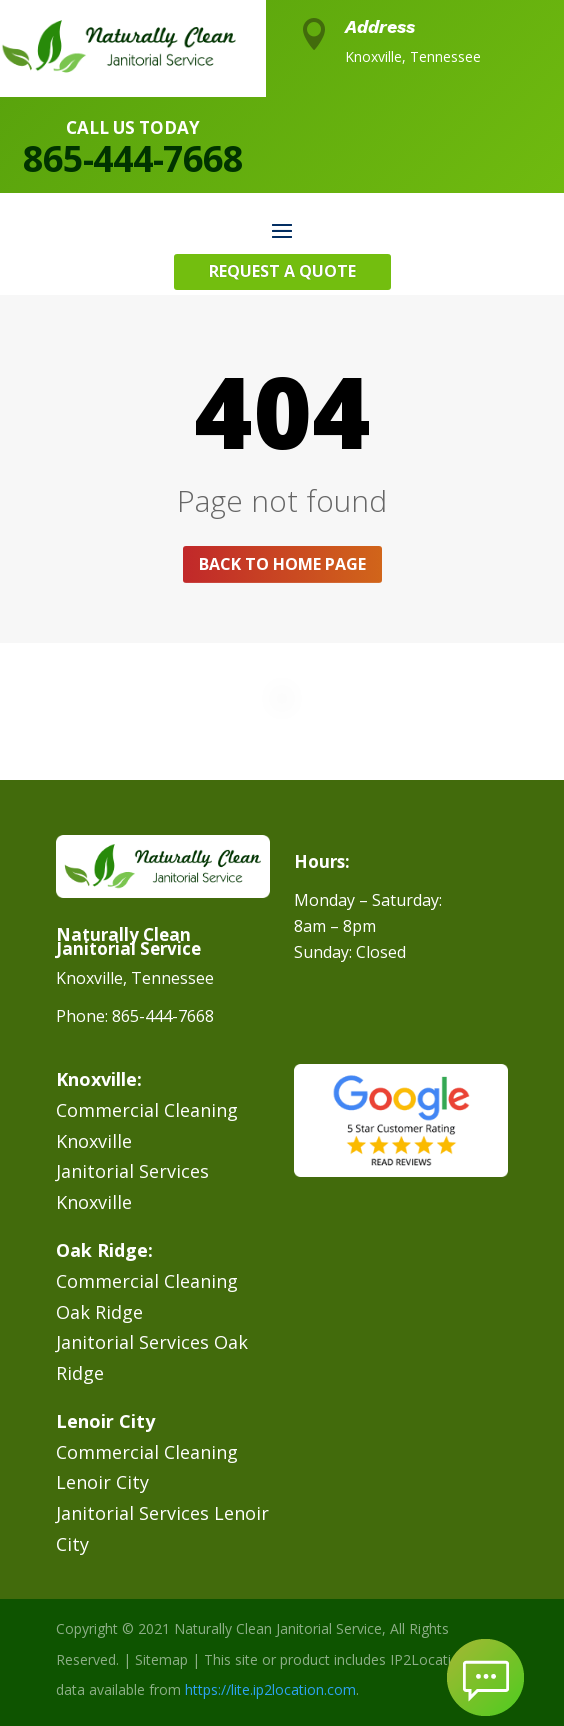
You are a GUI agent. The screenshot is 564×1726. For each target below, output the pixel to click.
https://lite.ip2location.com (270, 1689)
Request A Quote (282, 271)
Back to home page (282, 564)
